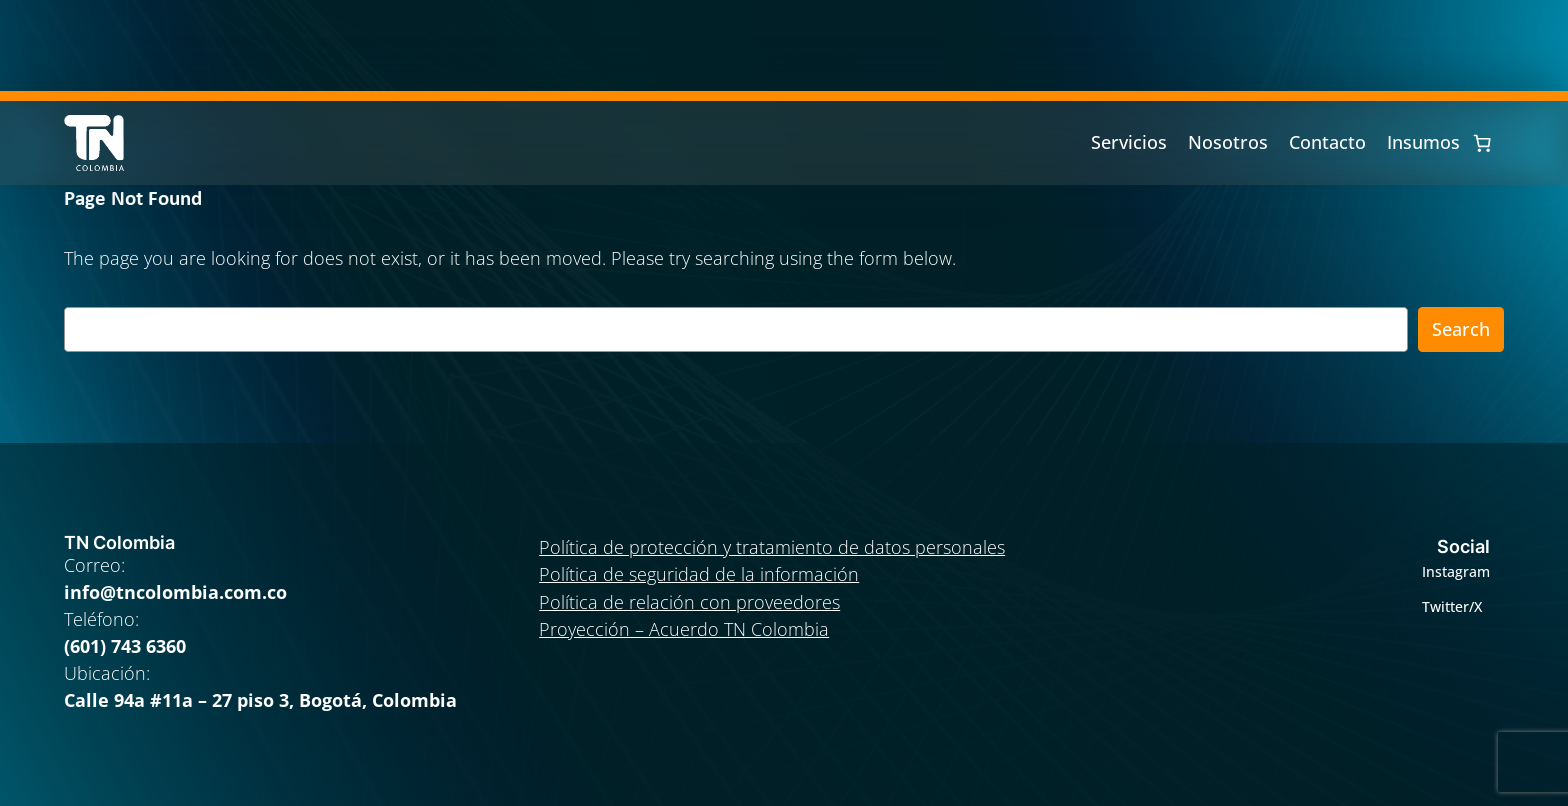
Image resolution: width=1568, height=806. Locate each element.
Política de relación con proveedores (689, 602)
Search (1461, 329)
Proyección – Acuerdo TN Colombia (684, 629)
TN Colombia (119, 542)
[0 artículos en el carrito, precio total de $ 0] (1482, 143)
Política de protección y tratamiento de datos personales (772, 547)
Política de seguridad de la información (699, 574)
